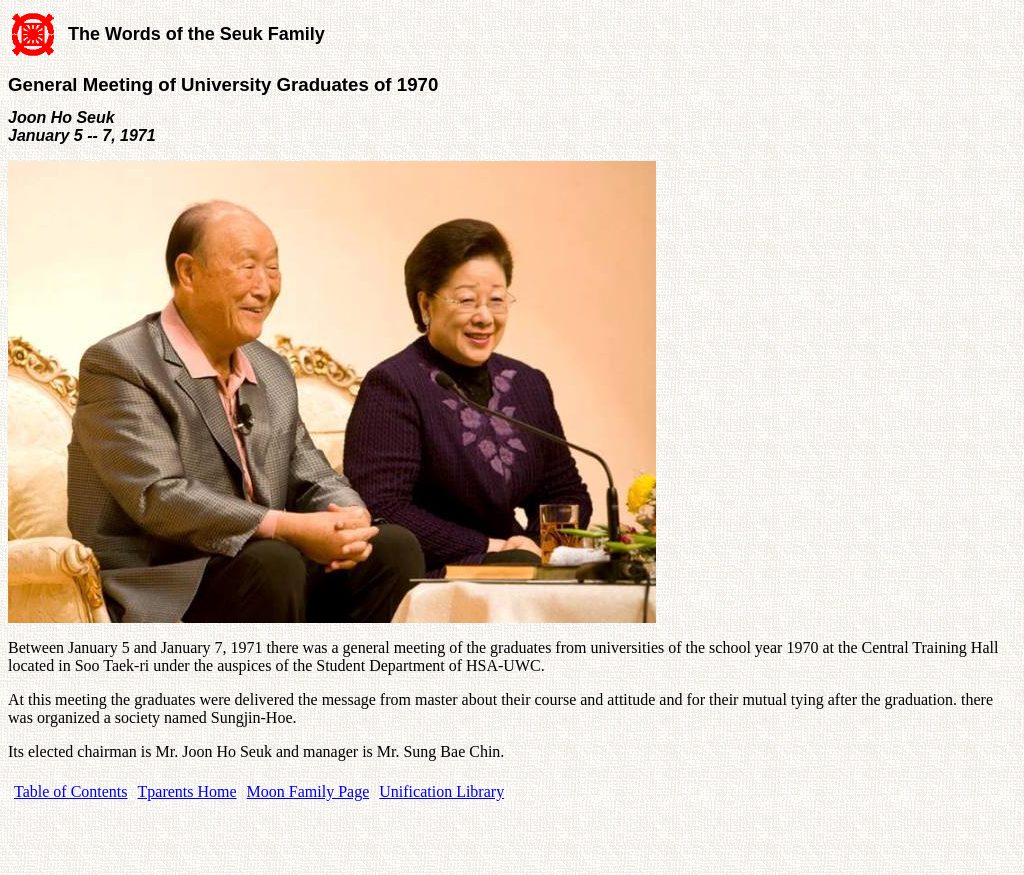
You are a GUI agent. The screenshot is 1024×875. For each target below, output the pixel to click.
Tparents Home (187, 791)
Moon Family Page (308, 791)
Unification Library (441, 791)
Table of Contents (71, 791)
